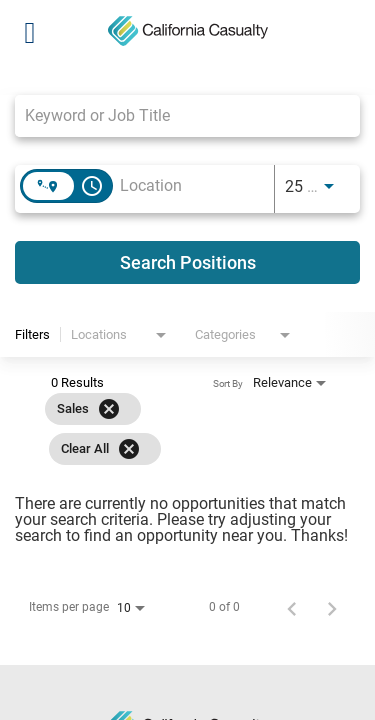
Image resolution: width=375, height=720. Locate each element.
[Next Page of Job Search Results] (332, 607)
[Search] (187, 262)
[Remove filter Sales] (109, 409)
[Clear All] (129, 449)
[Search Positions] (187, 262)
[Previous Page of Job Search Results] (292, 607)
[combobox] (177, 115)
